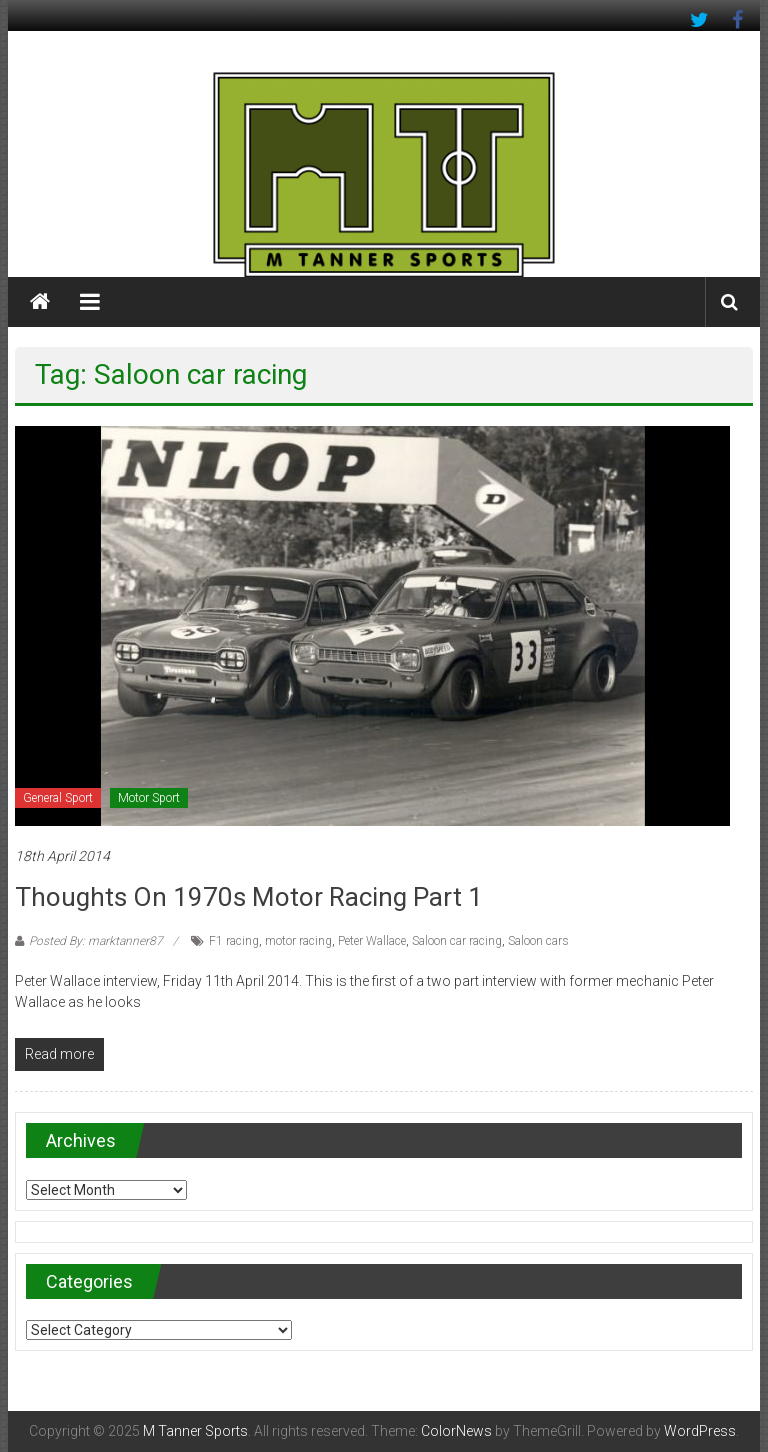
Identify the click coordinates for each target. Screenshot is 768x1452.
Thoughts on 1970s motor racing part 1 (249, 897)
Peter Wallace (372, 941)
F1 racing (234, 941)
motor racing (298, 941)
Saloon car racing (457, 941)
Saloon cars (538, 941)
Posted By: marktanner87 (96, 941)
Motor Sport (149, 798)
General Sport (58, 798)
